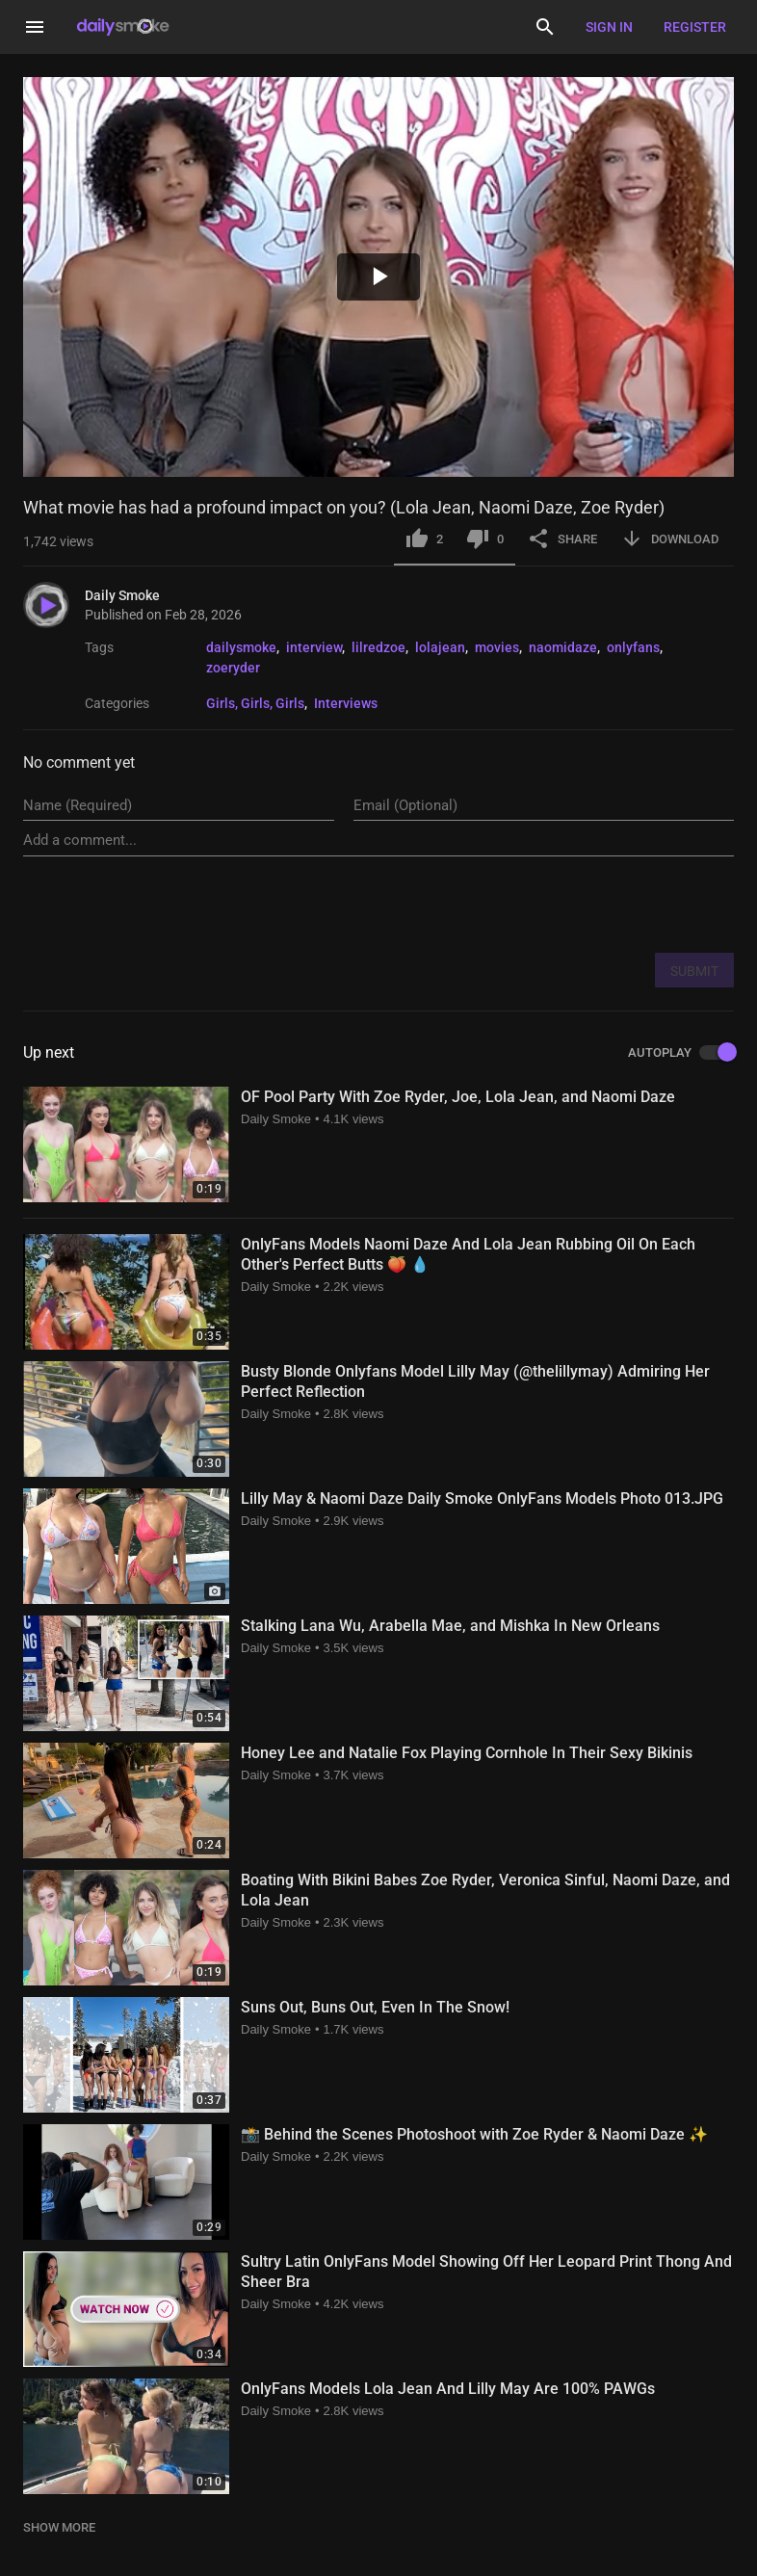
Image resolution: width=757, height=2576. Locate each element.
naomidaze (563, 647)
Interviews (346, 703)
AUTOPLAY (681, 1053)
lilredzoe (378, 647)
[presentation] (587, 903)
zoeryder (233, 667)
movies (497, 647)
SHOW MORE (59, 2527)
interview (314, 647)
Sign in (609, 27)
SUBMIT (694, 971)
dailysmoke (241, 647)
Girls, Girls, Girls (255, 703)
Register (695, 27)
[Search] (545, 27)
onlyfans (633, 647)
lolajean (440, 647)
